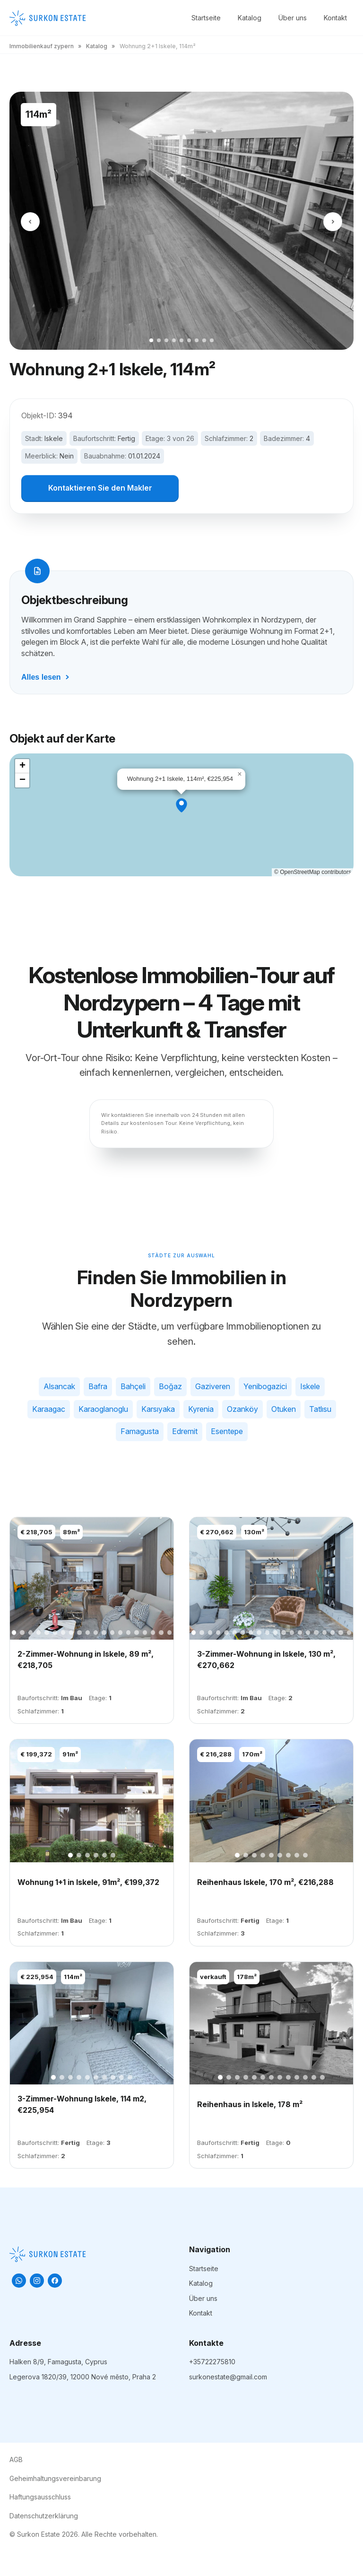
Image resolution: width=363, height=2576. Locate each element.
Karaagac (48, 1410)
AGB (16, 2461)
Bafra (97, 1387)
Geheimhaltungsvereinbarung (55, 2479)
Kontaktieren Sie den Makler (100, 488)
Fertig (126, 438)
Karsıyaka (158, 1410)
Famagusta (140, 1432)
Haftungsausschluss (40, 2498)
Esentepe (227, 1432)
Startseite (206, 18)
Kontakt (335, 18)
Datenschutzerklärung (43, 2517)
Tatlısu (320, 1410)
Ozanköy (242, 1410)
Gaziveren (212, 1387)
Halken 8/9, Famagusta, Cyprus (58, 2363)
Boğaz (170, 1387)
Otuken (283, 1410)
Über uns (292, 18)
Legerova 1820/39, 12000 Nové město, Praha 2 (82, 2378)
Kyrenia (201, 1410)
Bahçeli (133, 1387)
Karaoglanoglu (103, 1410)
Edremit (185, 1432)
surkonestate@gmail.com (228, 2378)
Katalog (249, 18)
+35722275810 (212, 2363)
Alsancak (59, 1387)
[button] (181, 806)
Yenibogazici (265, 1387)
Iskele (53, 438)
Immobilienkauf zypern (41, 46)
